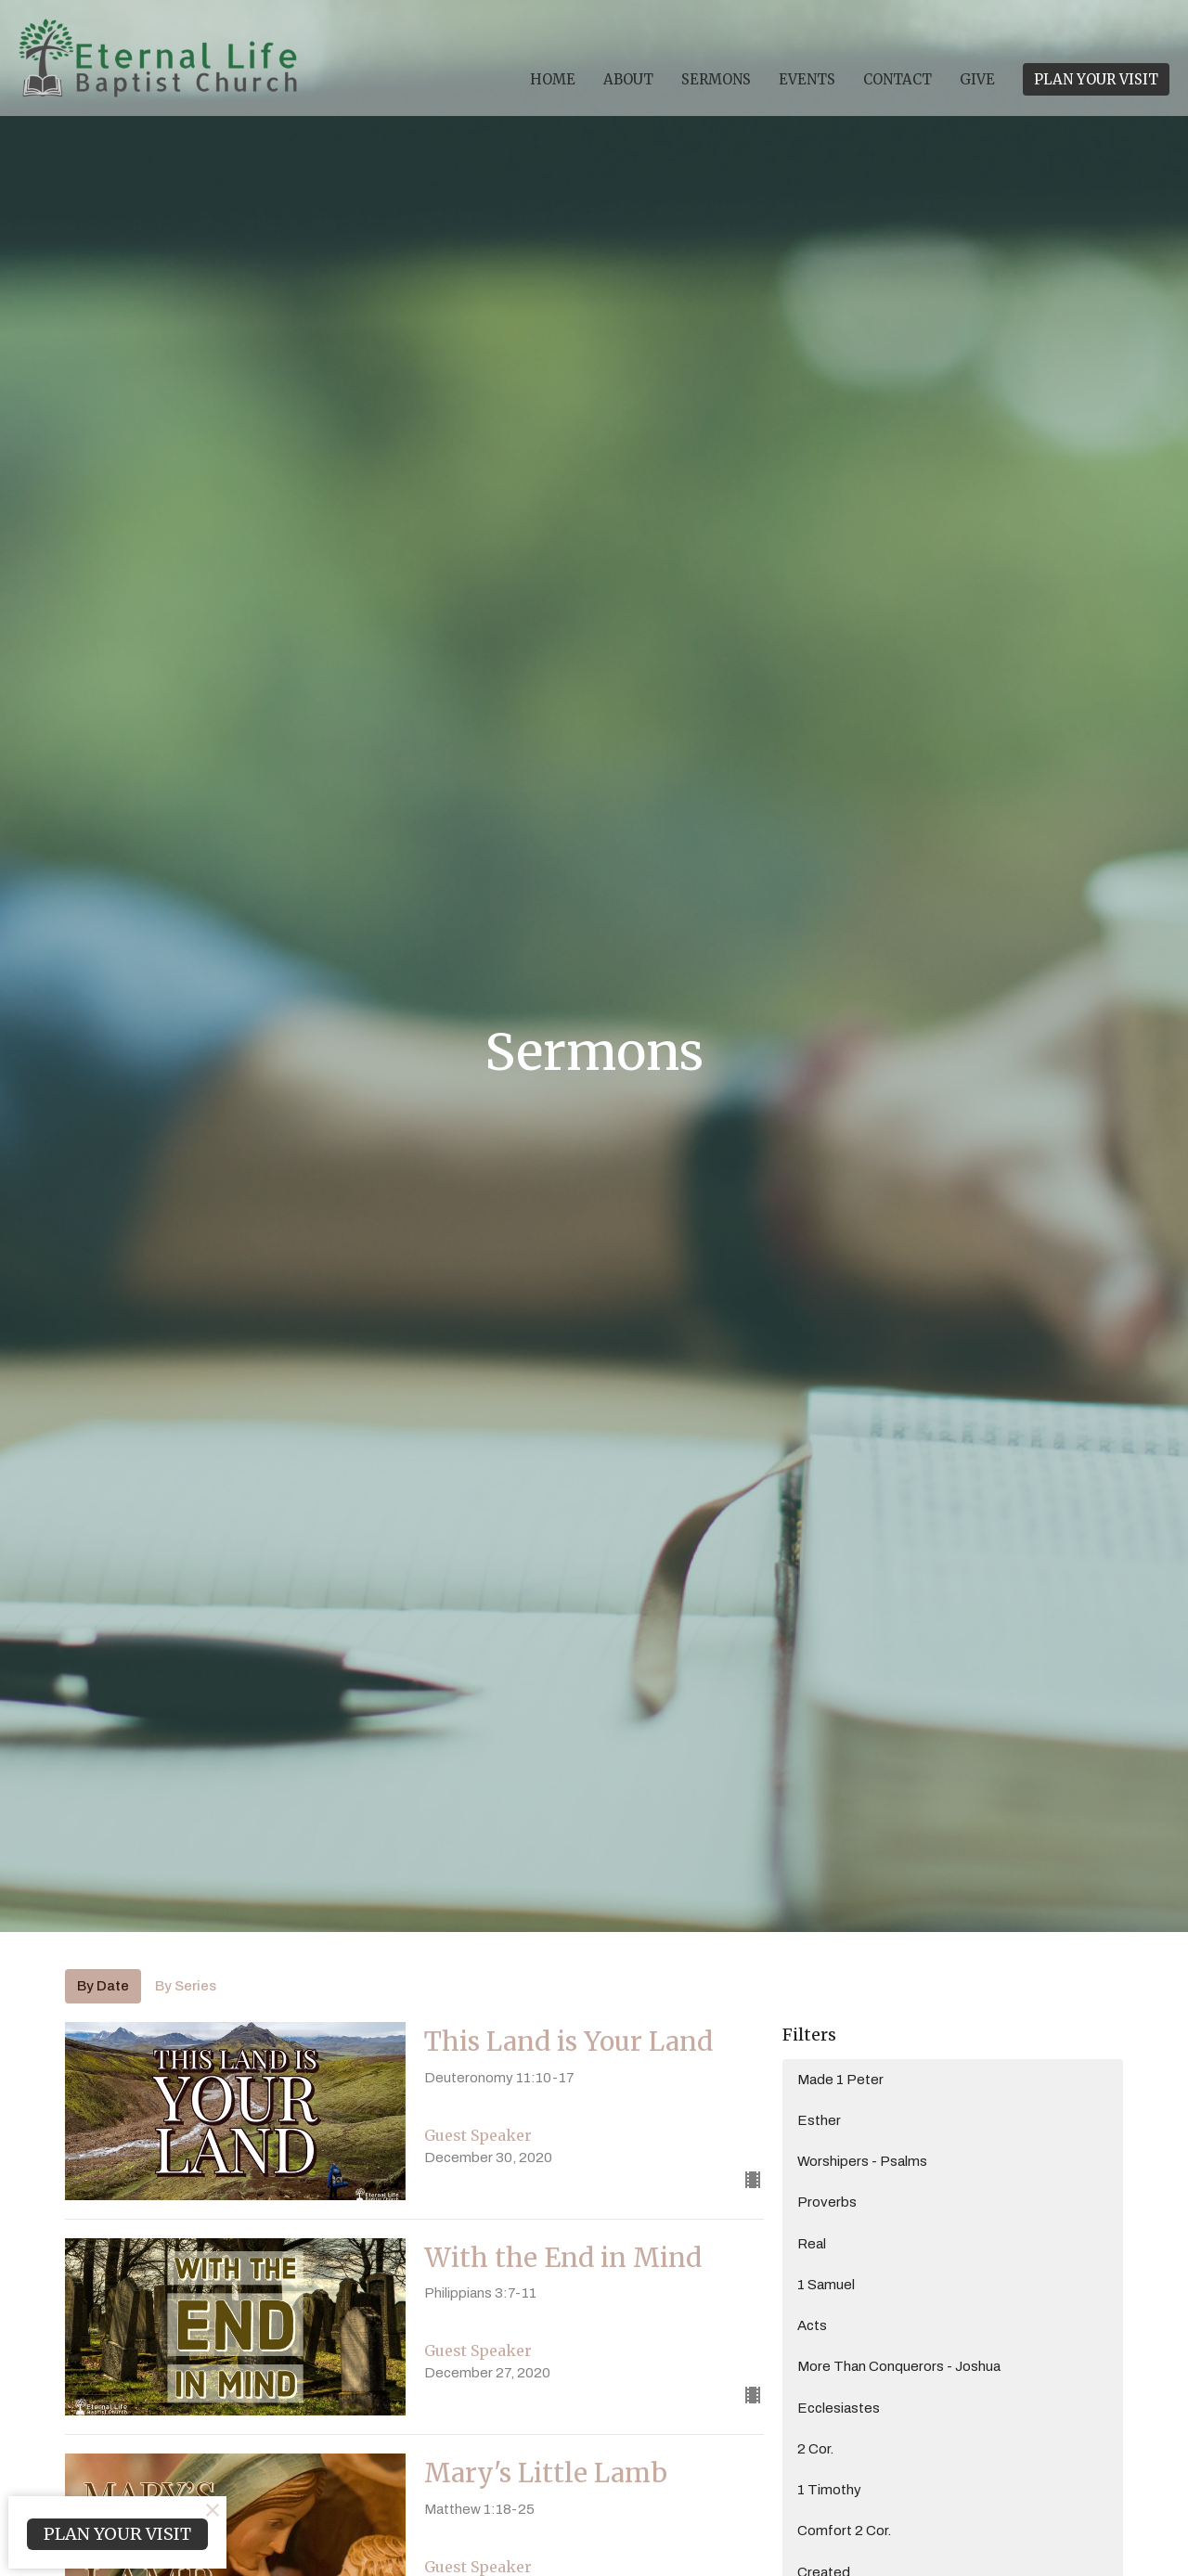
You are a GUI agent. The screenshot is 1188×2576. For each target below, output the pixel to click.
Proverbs (827, 2202)
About (628, 79)
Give (977, 79)
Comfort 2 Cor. (844, 2530)
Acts (812, 2325)
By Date (103, 1985)
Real (811, 2243)
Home (552, 79)
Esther (819, 2120)
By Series (185, 1985)
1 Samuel (826, 2284)
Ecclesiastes (838, 2408)
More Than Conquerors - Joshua (899, 2366)
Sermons (716, 79)
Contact (897, 79)
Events (807, 79)
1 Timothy (829, 2489)
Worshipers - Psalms (862, 2161)
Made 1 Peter (840, 2079)
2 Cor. (815, 2448)
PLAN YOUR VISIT (1096, 79)
